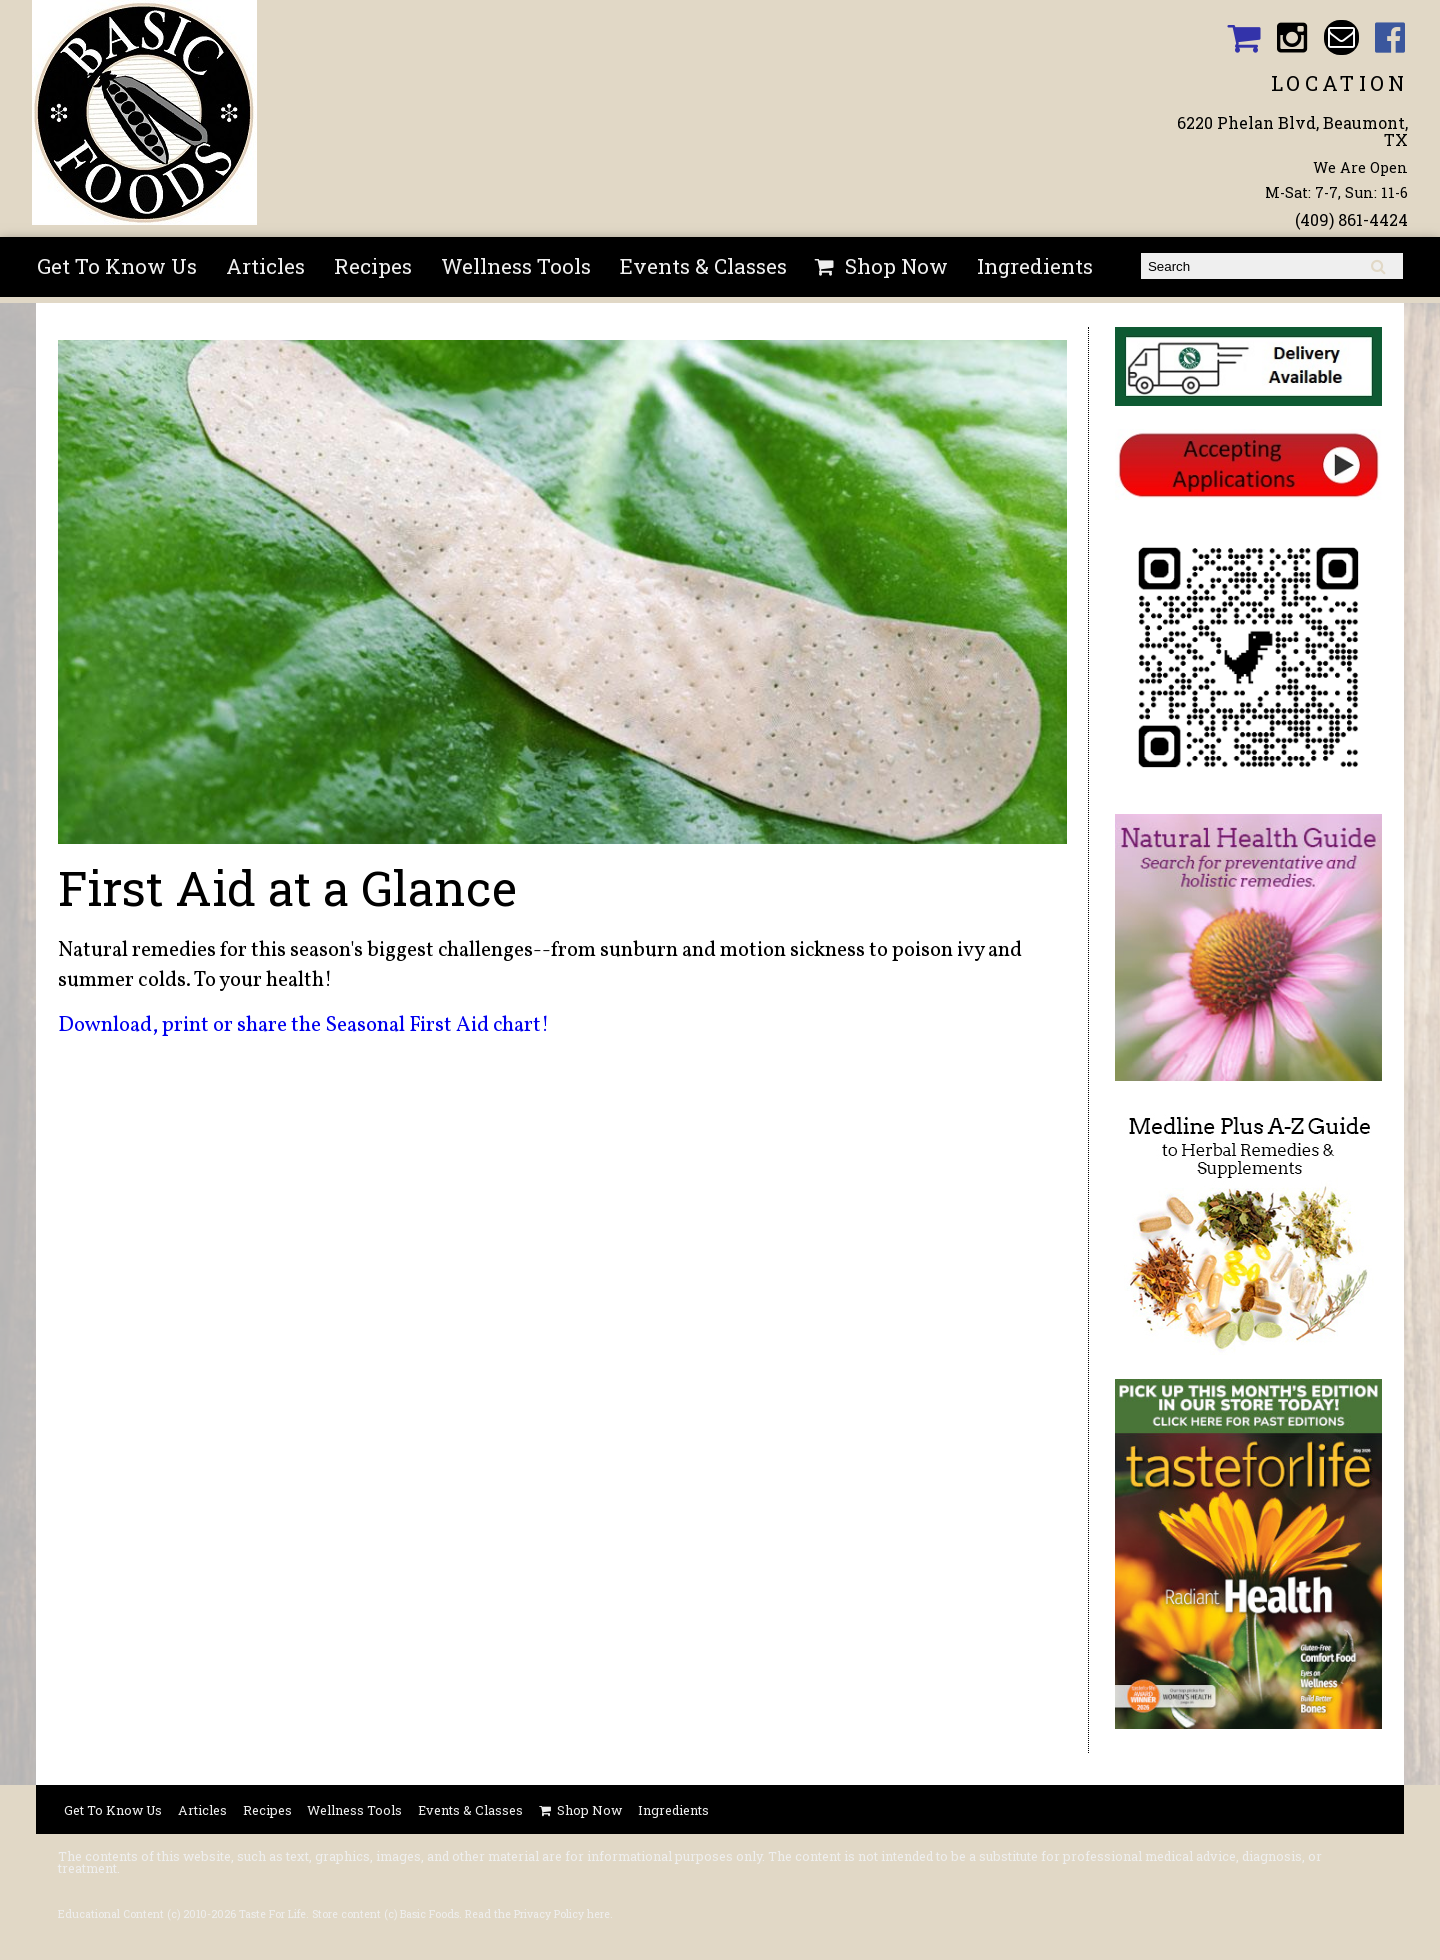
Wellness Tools (516, 266)
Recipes (373, 266)
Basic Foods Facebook (1390, 37)
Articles (265, 266)
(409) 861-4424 (1351, 219)
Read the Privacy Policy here (537, 1914)
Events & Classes (703, 266)
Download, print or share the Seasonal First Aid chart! (303, 1025)
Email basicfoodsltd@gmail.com (1341, 37)
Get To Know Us (117, 266)
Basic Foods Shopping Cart (1243, 37)
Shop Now (896, 266)
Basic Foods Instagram (1292, 37)
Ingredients (1035, 266)
